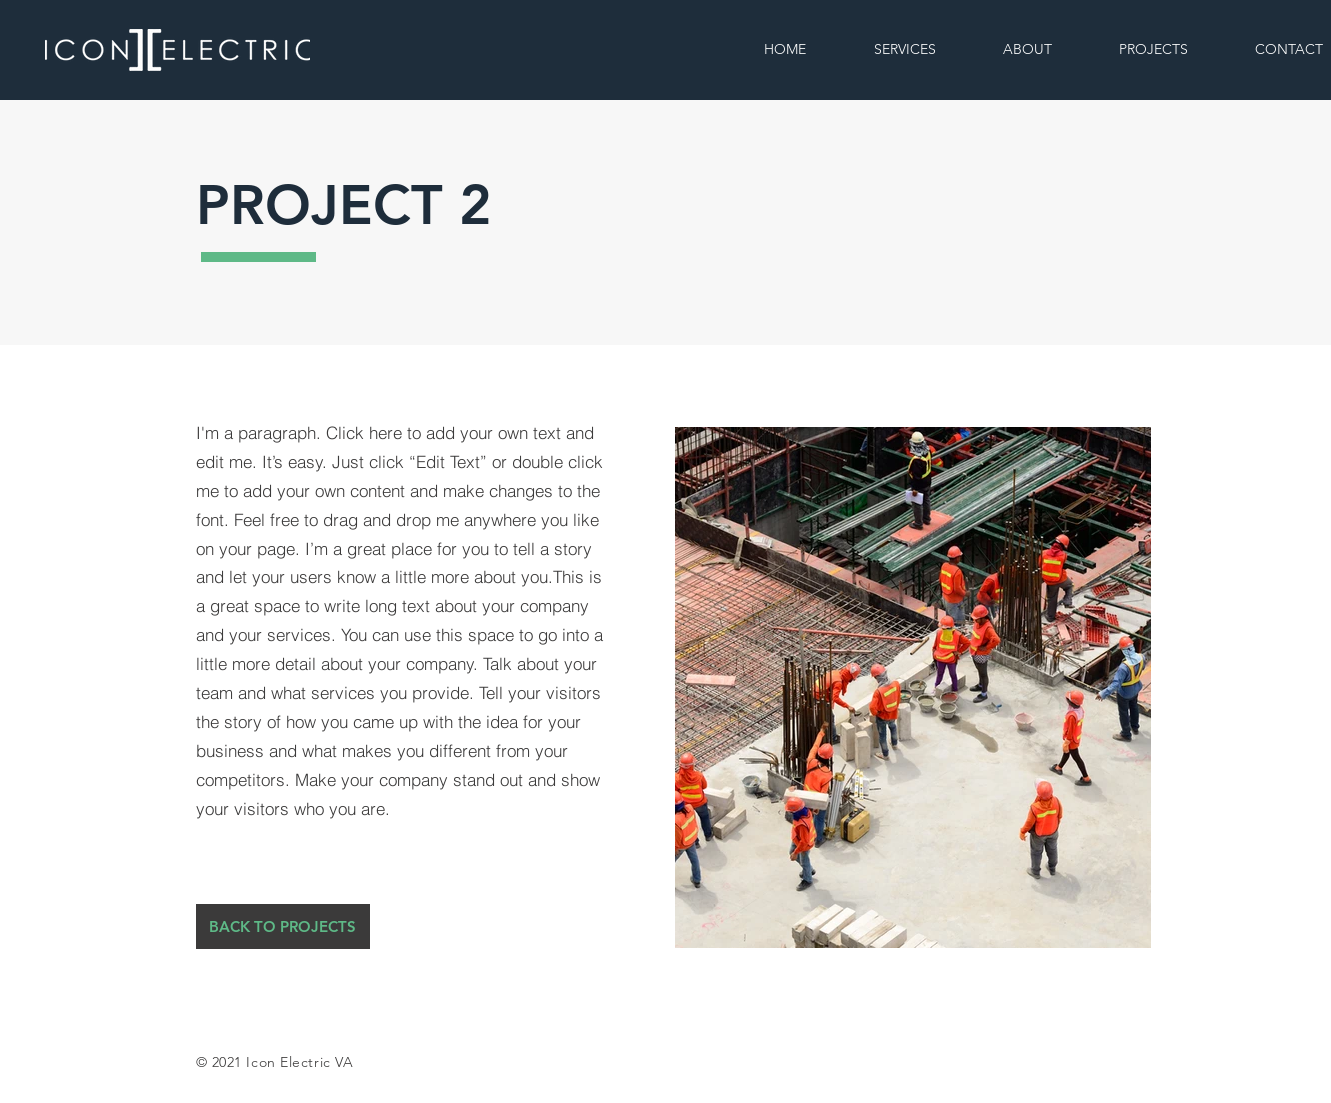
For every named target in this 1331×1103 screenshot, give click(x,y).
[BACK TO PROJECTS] (283, 926)
